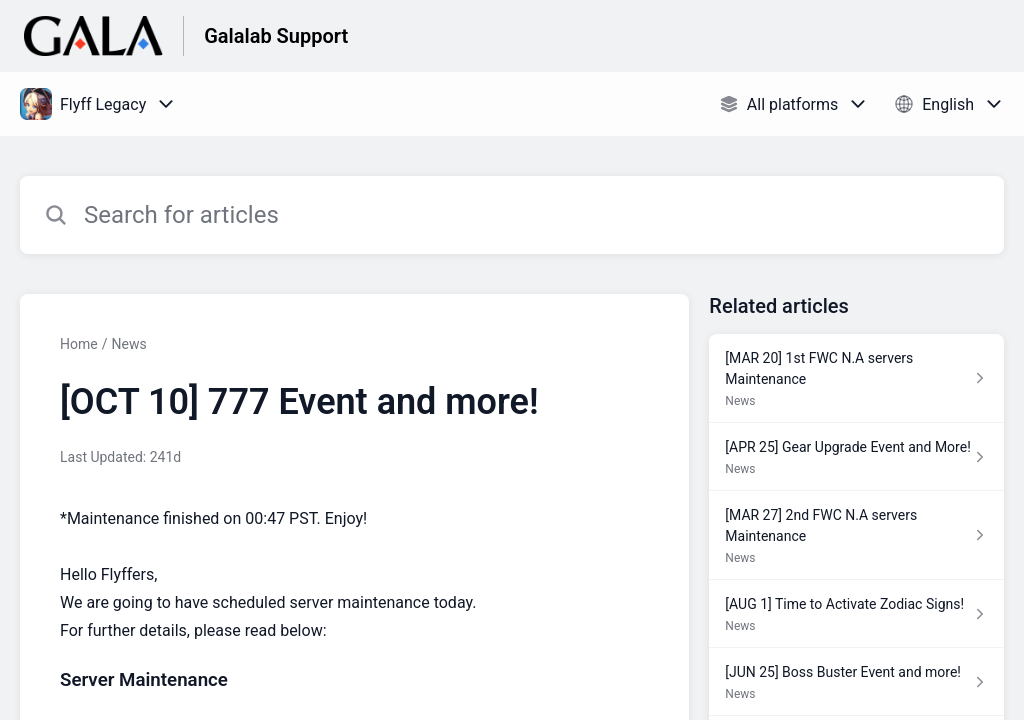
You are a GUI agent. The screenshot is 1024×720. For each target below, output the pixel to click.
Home (79, 344)
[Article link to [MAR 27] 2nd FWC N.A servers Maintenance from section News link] (856, 535)
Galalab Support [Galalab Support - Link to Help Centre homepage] (276, 36)
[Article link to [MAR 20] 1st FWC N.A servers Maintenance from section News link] (856, 378)
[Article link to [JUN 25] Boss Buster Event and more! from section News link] (856, 682)
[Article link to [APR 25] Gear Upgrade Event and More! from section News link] (856, 457)
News (128, 344)
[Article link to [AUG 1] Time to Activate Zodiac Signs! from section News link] (856, 614)
